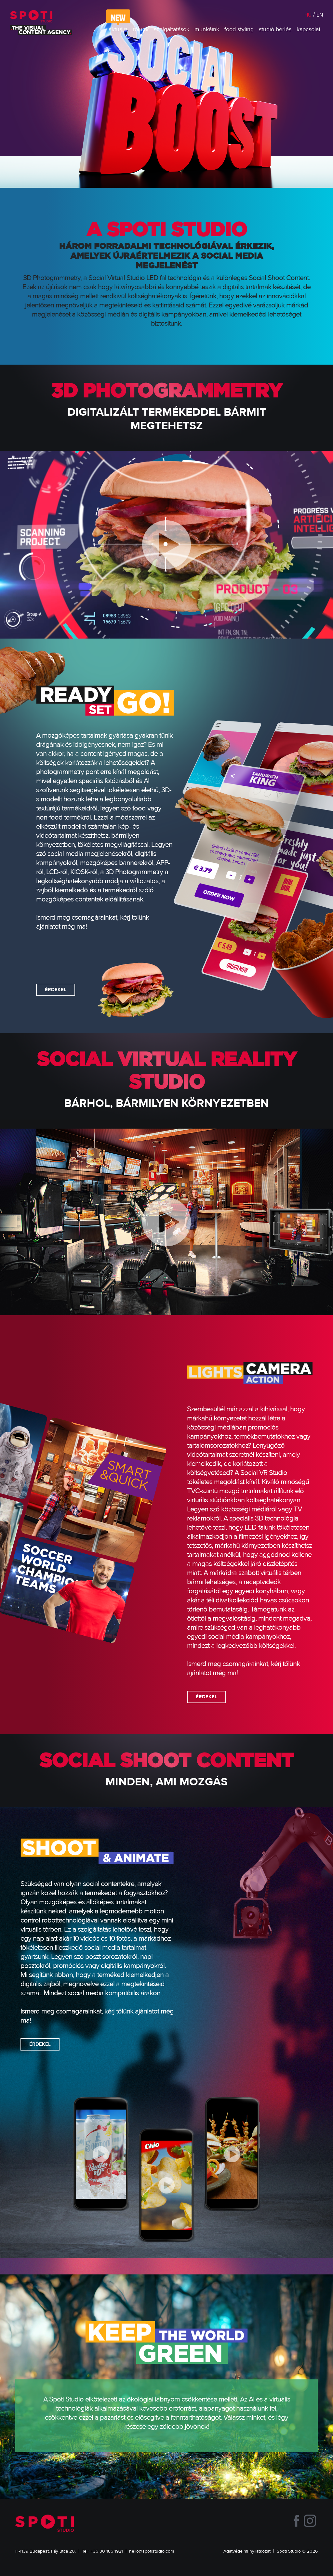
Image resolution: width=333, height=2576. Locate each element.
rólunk (141, 29)
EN (319, 15)
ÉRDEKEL (55, 989)
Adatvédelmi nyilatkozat (247, 2551)
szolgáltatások (171, 29)
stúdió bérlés (275, 29)
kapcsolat (308, 29)
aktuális (118, 29)
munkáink (206, 29)
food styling (239, 29)
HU (308, 15)
